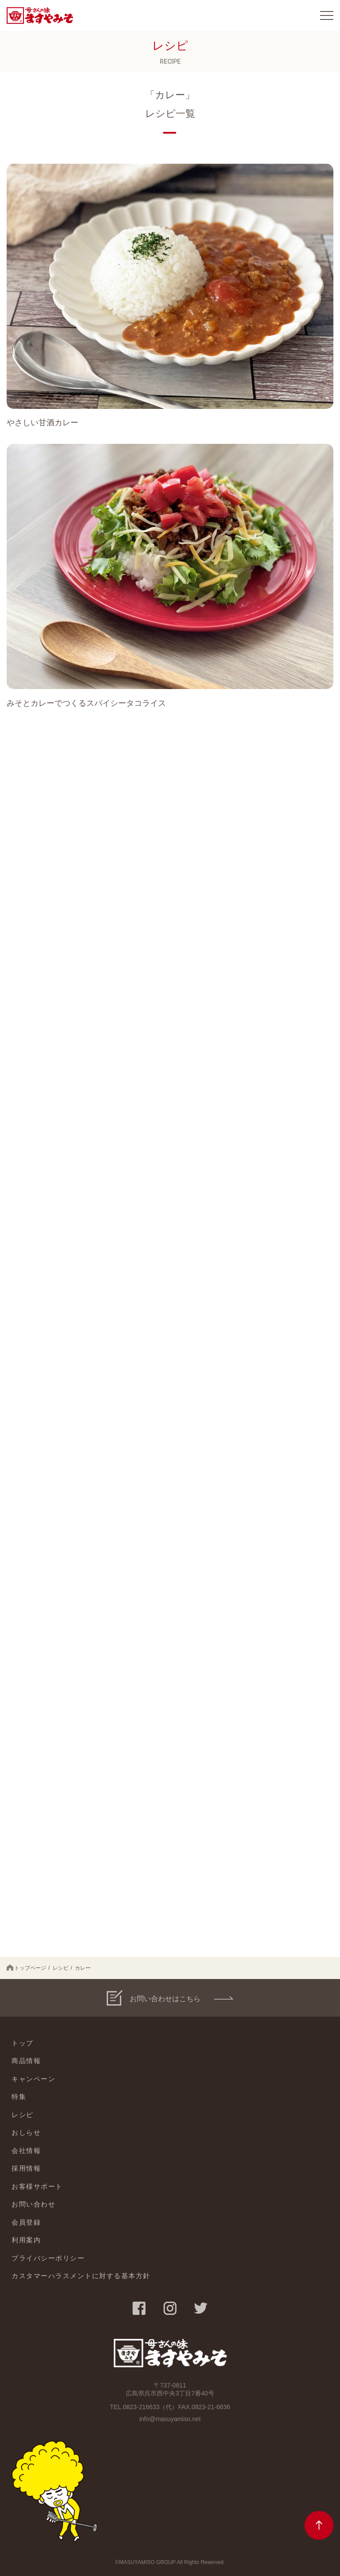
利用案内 (26, 2240)
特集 (19, 2096)
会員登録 (26, 2222)
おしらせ (26, 2132)
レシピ (61, 1968)
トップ (23, 2043)
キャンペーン (33, 2079)
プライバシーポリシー (48, 2258)
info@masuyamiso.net (170, 2418)
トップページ (26, 1967)
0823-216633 (141, 2406)
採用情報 (26, 2168)
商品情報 (26, 2060)
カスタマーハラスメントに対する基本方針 (81, 2276)
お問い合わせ (33, 2204)
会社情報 (26, 2150)
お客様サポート (37, 2186)
